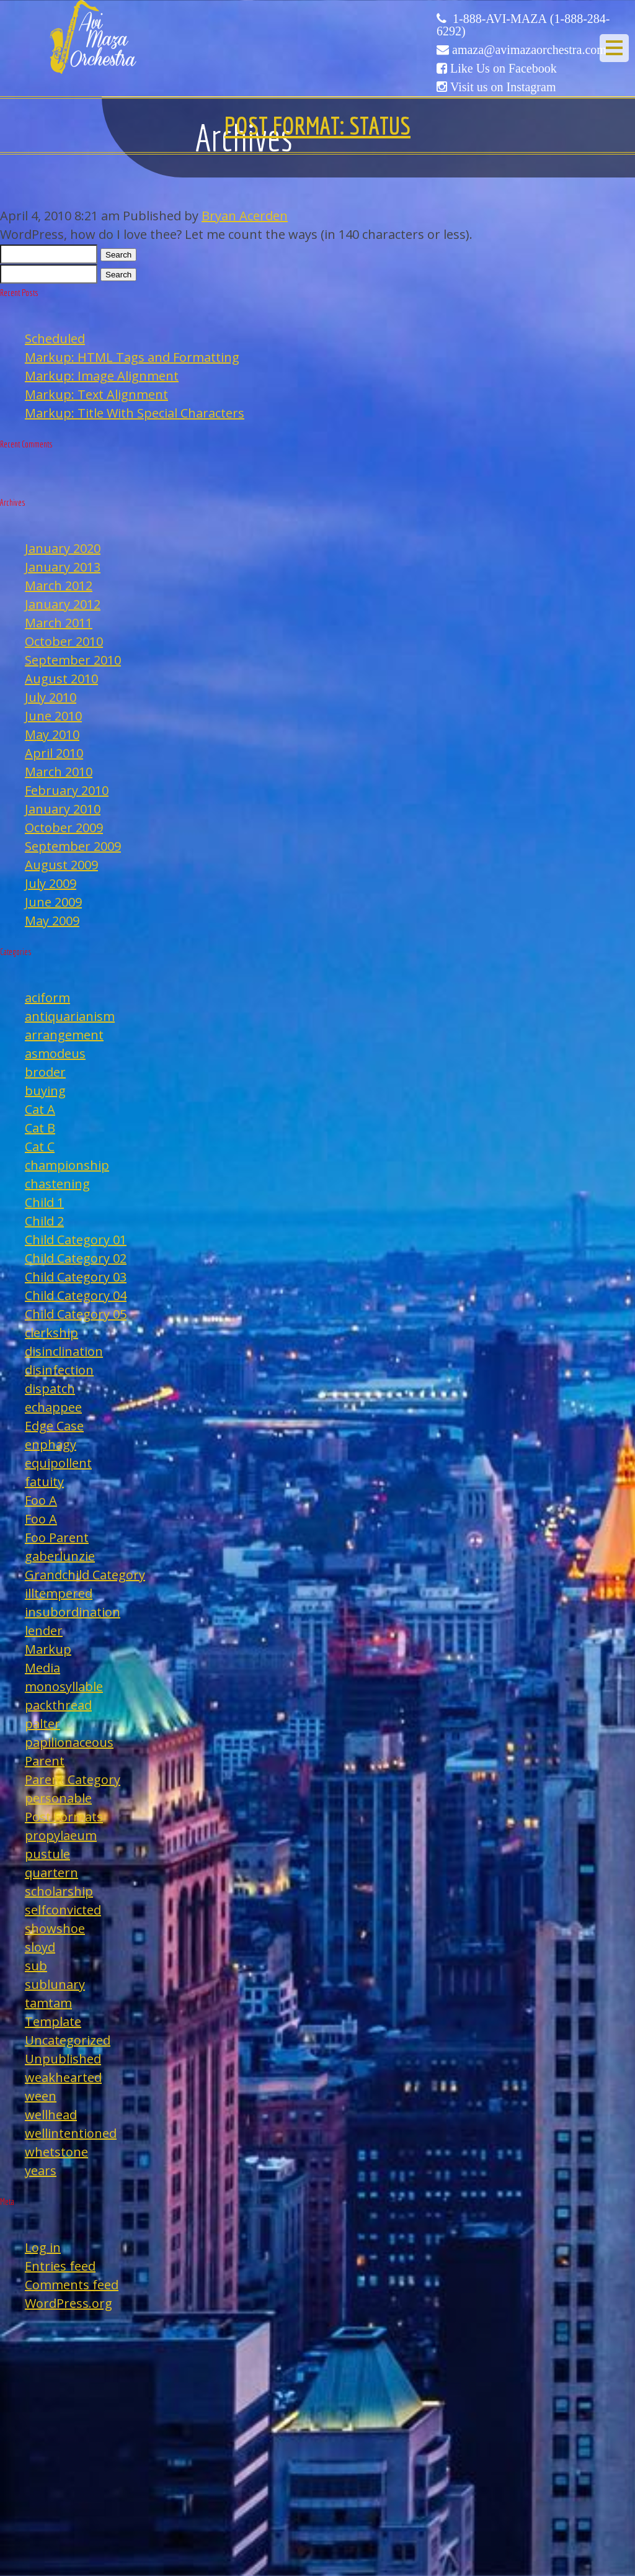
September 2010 (73, 660)
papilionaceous (69, 1742)
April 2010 (54, 753)
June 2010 (53, 715)
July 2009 (50, 883)
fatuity (44, 1481)
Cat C (40, 1146)
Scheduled (55, 338)
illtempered (58, 1593)
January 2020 (62, 548)
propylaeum (61, 1835)
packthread (58, 1705)
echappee (53, 1407)
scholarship (59, 1891)
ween (40, 2096)
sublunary (55, 1984)
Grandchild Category (85, 1574)
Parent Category (72, 1779)
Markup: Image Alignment (102, 375)
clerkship (51, 1332)
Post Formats (64, 1816)
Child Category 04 (76, 1295)
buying (45, 1090)
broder (45, 1072)
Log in (43, 2247)
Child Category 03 (76, 1276)
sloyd (40, 1947)
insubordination (72, 1612)
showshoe (55, 1928)
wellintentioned (71, 2133)
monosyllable (64, 1686)
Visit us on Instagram (503, 87)
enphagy (50, 1444)
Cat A (40, 1109)
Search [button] (118, 254)
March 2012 (58, 585)
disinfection (59, 1370)
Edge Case (54, 1425)
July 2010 (50, 697)
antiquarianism (70, 1016)
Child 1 (44, 1202)
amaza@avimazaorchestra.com (529, 49)
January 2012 (62, 604)
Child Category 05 (76, 1314)
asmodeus (55, 1053)
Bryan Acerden (245, 215)
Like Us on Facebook (503, 68)
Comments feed (71, 2284)
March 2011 (58, 622)
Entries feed (60, 2266)
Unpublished (63, 2058)
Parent (44, 1760)
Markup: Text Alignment (96, 394)
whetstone (56, 2151)
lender (44, 1630)
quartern (51, 1872)
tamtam (48, 2003)
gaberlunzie (60, 1556)
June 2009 (53, 902)
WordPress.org (68, 2303)
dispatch (50, 1388)
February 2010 (67, 790)
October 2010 (64, 641)
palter (42, 1723)
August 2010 (61, 678)
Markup (48, 1649)
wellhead (51, 2114)
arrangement (64, 1034)
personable (58, 1798)
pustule (47, 1854)
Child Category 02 (76, 1258)
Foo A (41, 1500)
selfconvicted (63, 1909)
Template (53, 2021)
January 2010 (62, 809)
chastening (57, 1183)
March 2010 (58, 771)
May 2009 (52, 920)
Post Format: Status (317, 125)
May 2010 (52, 734)
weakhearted (63, 2077)
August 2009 (61, 864)
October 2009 (64, 827)
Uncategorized (67, 2040)
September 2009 (73, 846)
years (40, 2170)
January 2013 (62, 567)
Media (42, 1667)
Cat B (40, 1128)
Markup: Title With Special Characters (134, 413)
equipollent (58, 1463)
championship (67, 1165)
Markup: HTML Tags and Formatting (132, 357)
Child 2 (44, 1221)
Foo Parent (57, 1537)
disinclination (64, 1351)
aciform (47, 997)
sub (36, 1965)
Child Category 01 (76, 1239)
